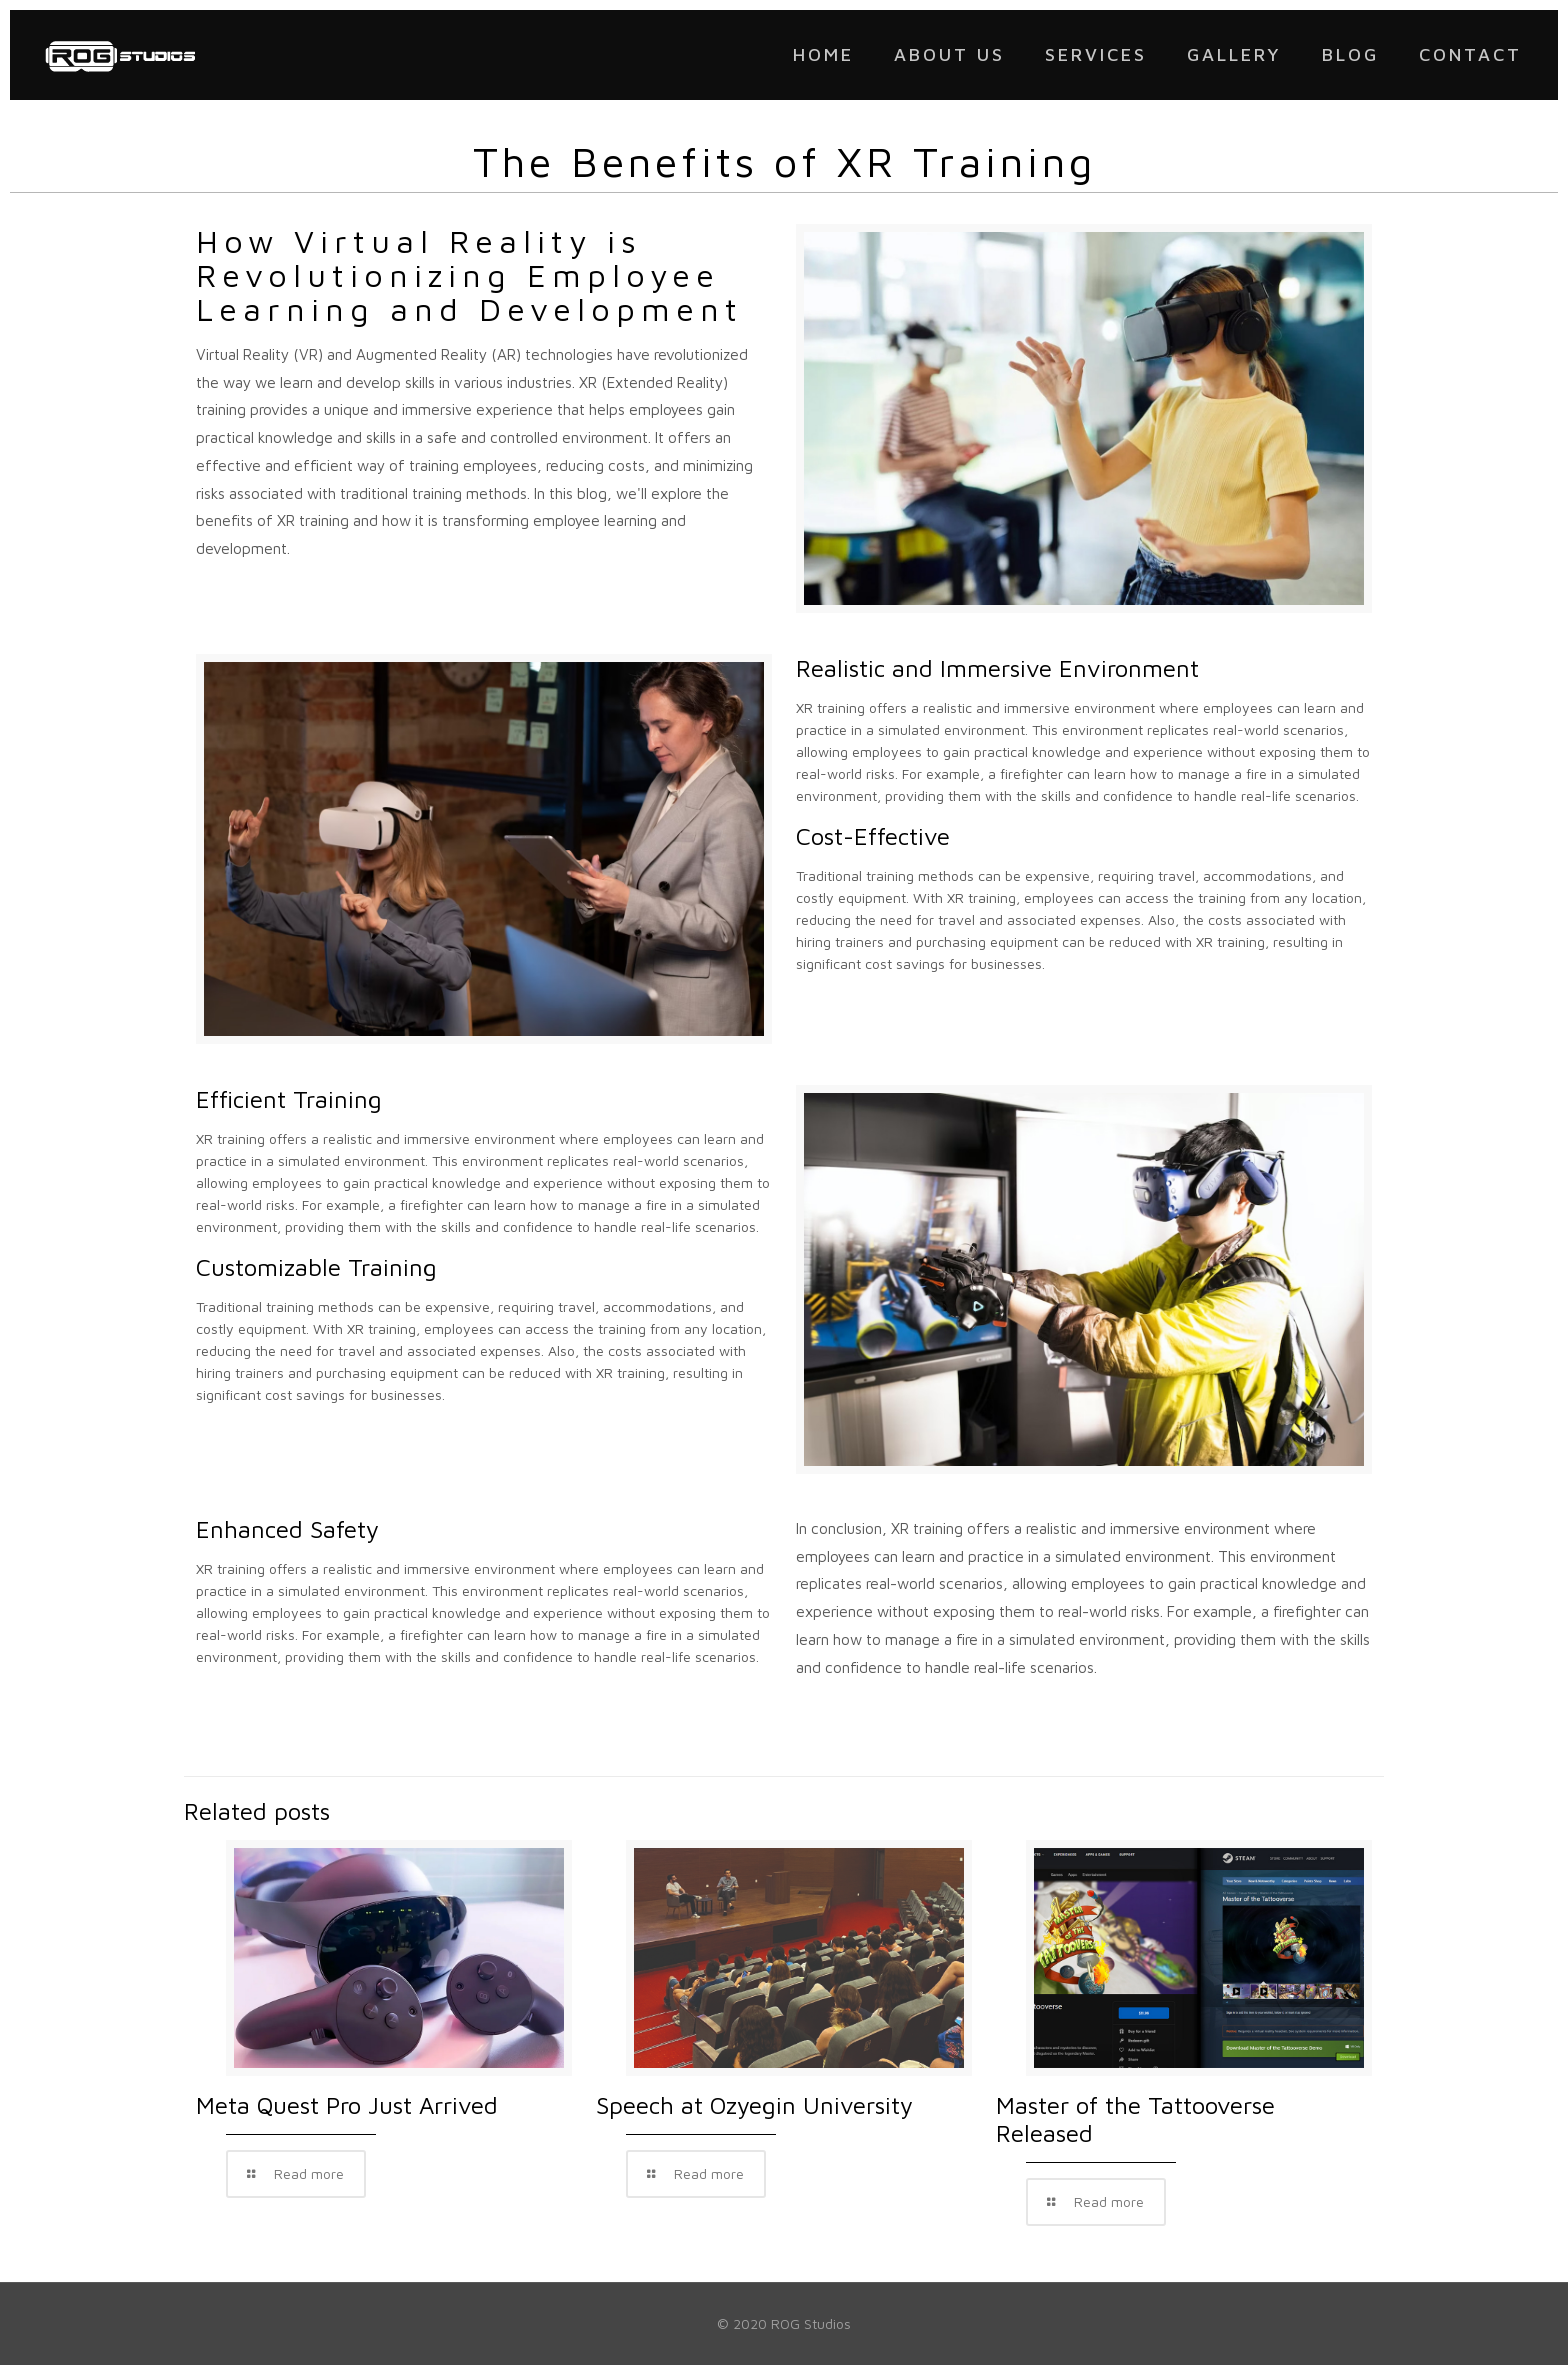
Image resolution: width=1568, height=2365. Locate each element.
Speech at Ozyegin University (754, 2105)
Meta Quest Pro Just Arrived (347, 2105)
